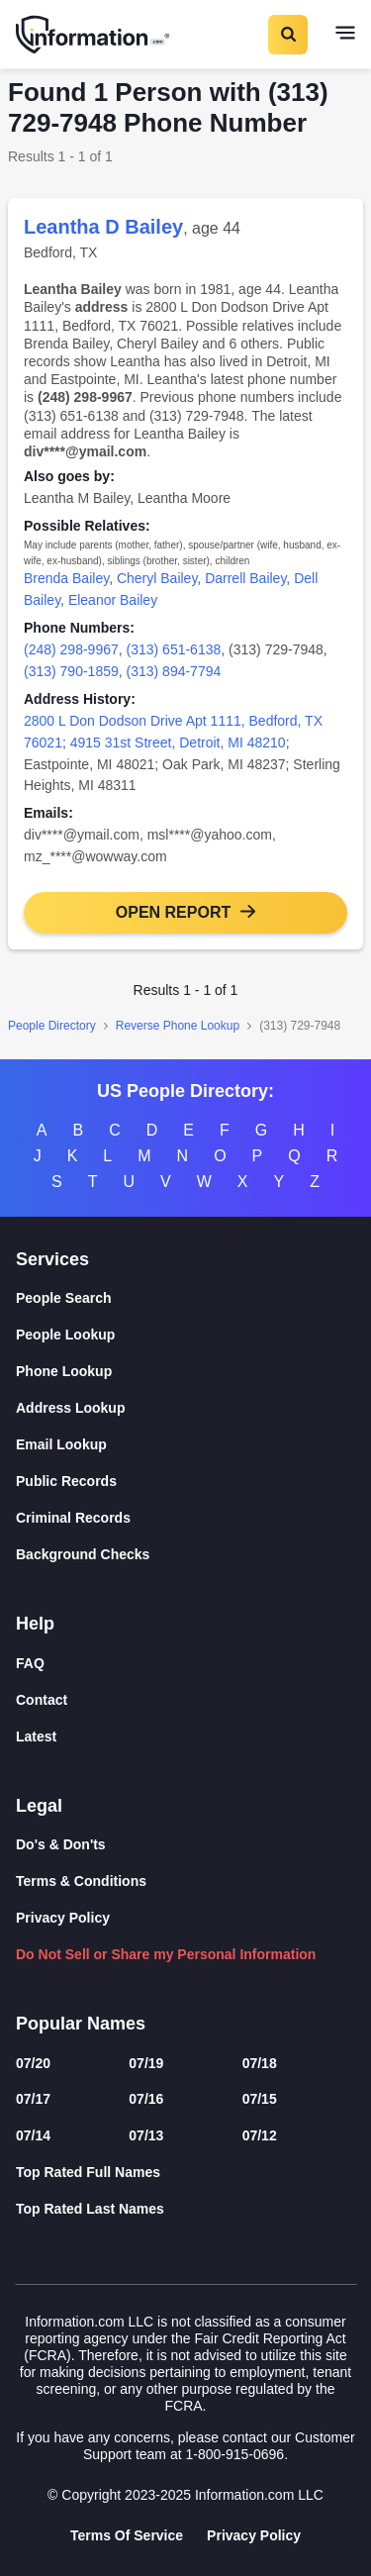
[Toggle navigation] (345, 34)
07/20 (33, 2063)
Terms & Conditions (81, 1881)
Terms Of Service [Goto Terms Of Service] (126, 2535)
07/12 (259, 2135)
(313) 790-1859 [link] (71, 671)
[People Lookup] (185, 1335)
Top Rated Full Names (88, 2172)
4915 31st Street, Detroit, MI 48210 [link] (178, 742)
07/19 (146, 2063)
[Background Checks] (185, 1554)
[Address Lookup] (185, 1408)
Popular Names (80, 2023)
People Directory (52, 1026)
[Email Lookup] (185, 1445)
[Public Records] (185, 1481)
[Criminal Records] (185, 1518)
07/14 (33, 2135)
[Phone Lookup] (185, 1371)
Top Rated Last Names (90, 2209)
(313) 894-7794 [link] (174, 671)
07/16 (146, 2099)
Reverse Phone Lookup (177, 1026)
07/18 (259, 2063)
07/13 (146, 2135)
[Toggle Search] (287, 34)
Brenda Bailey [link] (66, 578)
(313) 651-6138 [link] (174, 649)
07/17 (33, 2099)
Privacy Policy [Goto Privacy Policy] (254, 2535)
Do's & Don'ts (61, 1844)
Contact (41, 1700)
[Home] (94, 34)
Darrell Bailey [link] (245, 578)
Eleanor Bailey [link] (112, 600)
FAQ (30, 1663)
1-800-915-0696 (234, 2454)
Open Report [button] (173, 912)
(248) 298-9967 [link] (71, 649)
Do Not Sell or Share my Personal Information (166, 1954)
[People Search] (185, 1298)
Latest (36, 1736)
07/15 (259, 2099)
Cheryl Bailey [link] (157, 578)
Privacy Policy (63, 1918)
